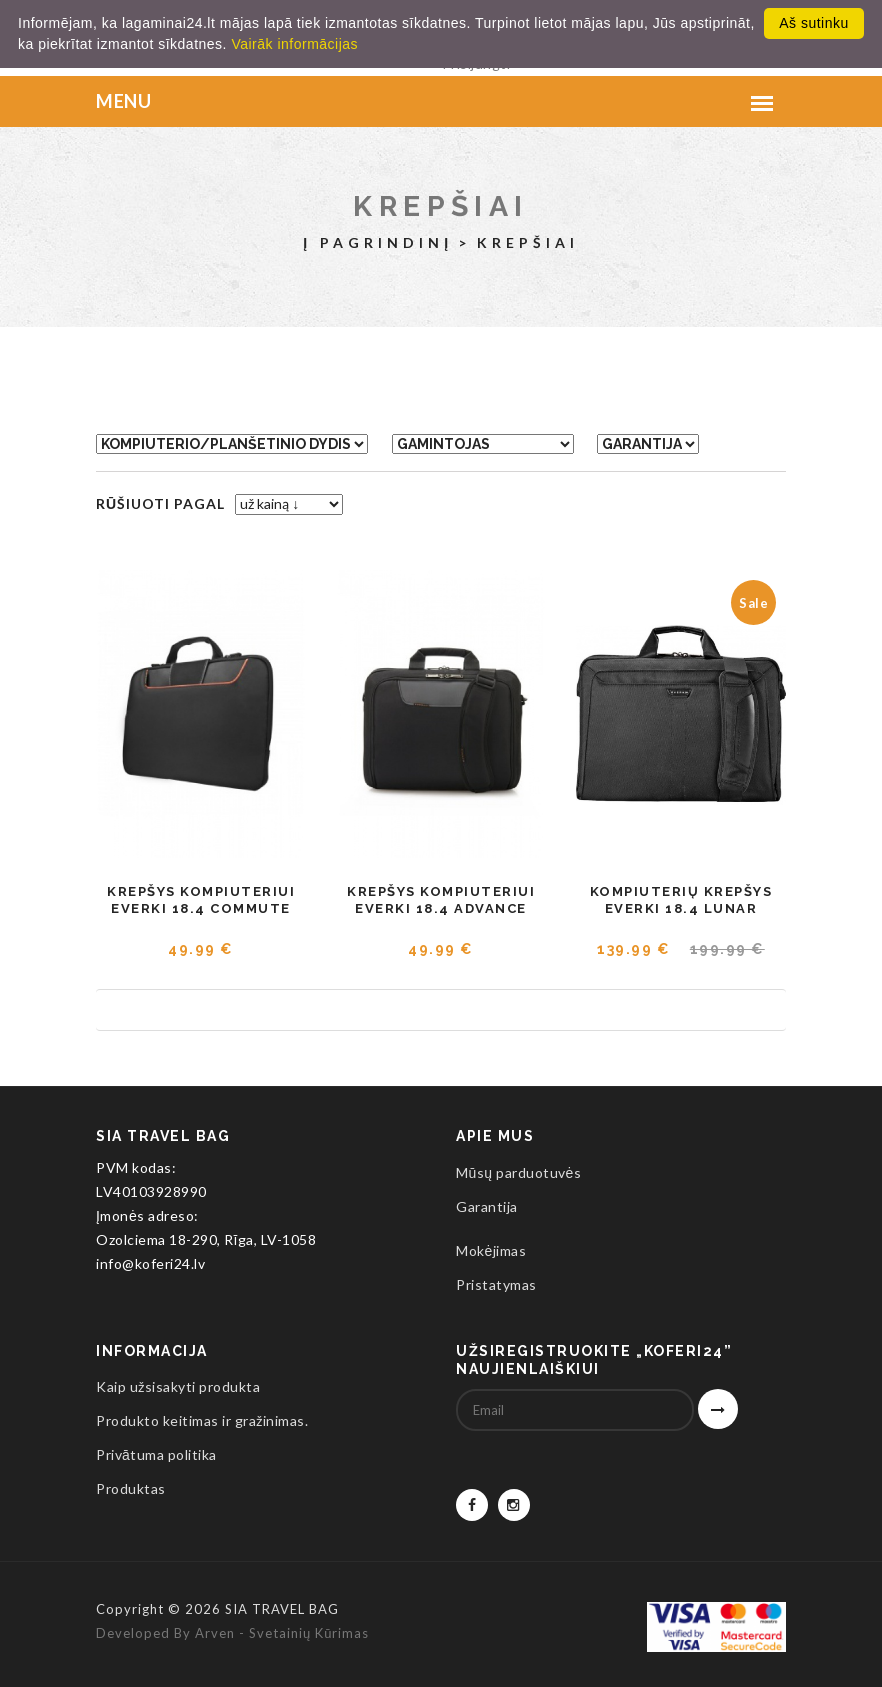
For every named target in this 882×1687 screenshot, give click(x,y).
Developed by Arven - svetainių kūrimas (232, 1633)
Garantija (487, 1206)
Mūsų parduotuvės (518, 1172)
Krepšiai (441, 206)
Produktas (131, 1488)
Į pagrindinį (378, 242)
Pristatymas (496, 1284)
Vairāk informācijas (294, 44)
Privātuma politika (156, 1454)
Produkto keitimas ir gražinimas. (202, 1420)
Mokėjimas (491, 1250)
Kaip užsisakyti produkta (178, 1386)
